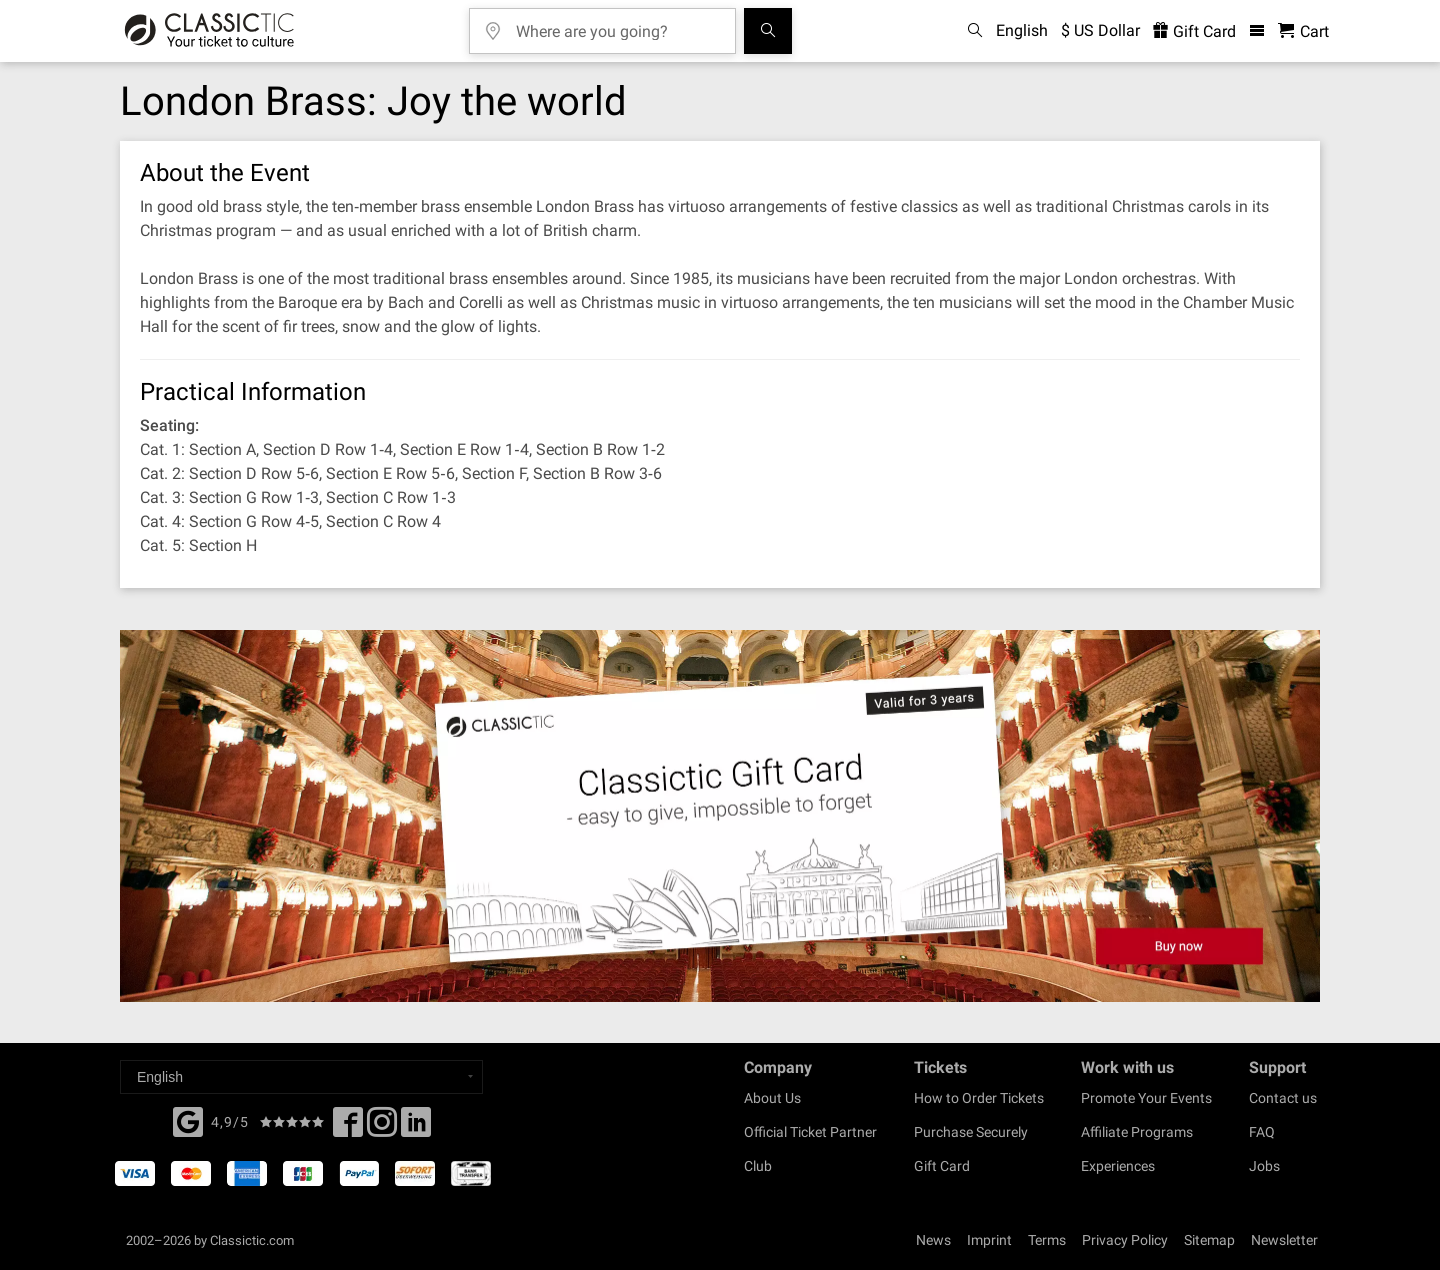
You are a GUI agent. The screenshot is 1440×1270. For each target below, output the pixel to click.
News (933, 1240)
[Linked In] (416, 1128)
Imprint (989, 1240)
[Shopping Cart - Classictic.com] (1303, 31)
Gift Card (942, 1166)
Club (758, 1166)
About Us (772, 1098)
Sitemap (1209, 1240)
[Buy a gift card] (720, 816)
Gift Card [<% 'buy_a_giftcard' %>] (1194, 31)
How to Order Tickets (979, 1098)
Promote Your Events (1146, 1098)
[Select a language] (301, 1077)
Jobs (1264, 1166)
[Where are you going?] (617, 24)
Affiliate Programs (1137, 1132)
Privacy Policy (1125, 1240)
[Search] (768, 31)
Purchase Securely (971, 1132)
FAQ (1262, 1132)
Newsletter (1284, 1240)
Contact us (1283, 1098)
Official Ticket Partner (810, 1132)
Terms (1047, 1240)
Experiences (1118, 1166)
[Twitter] (382, 1128)
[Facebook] (188, 1120)
